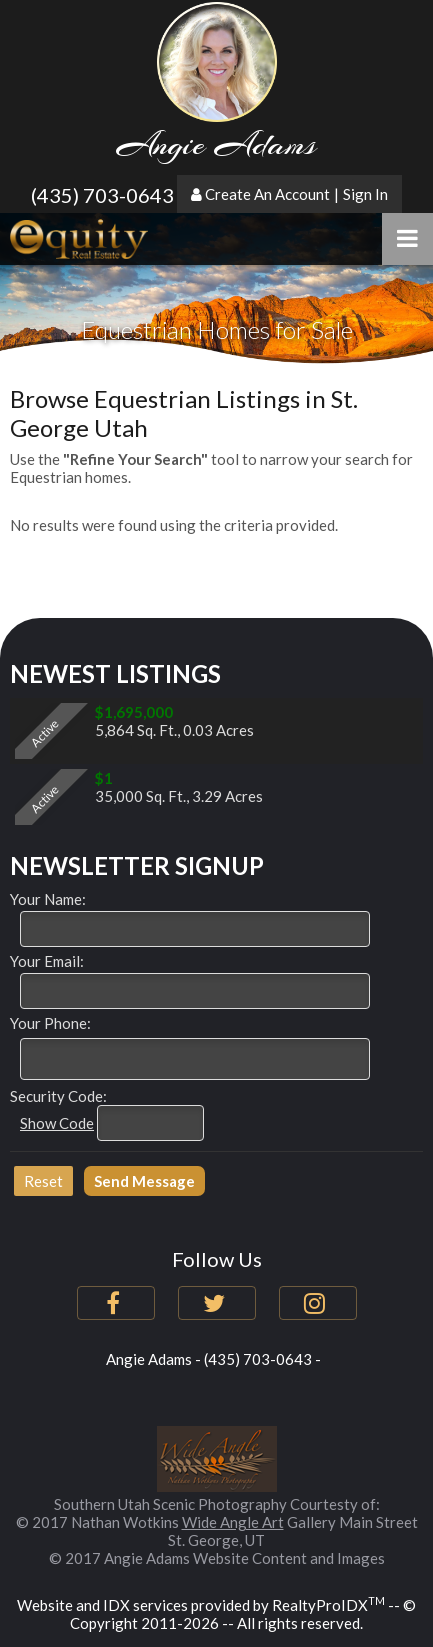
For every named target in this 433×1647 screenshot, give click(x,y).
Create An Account (267, 194)
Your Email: (47, 961)
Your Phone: (50, 1023)
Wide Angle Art (233, 1522)
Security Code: (58, 1096)
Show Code (57, 1123)
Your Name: (48, 899)
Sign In (365, 194)
